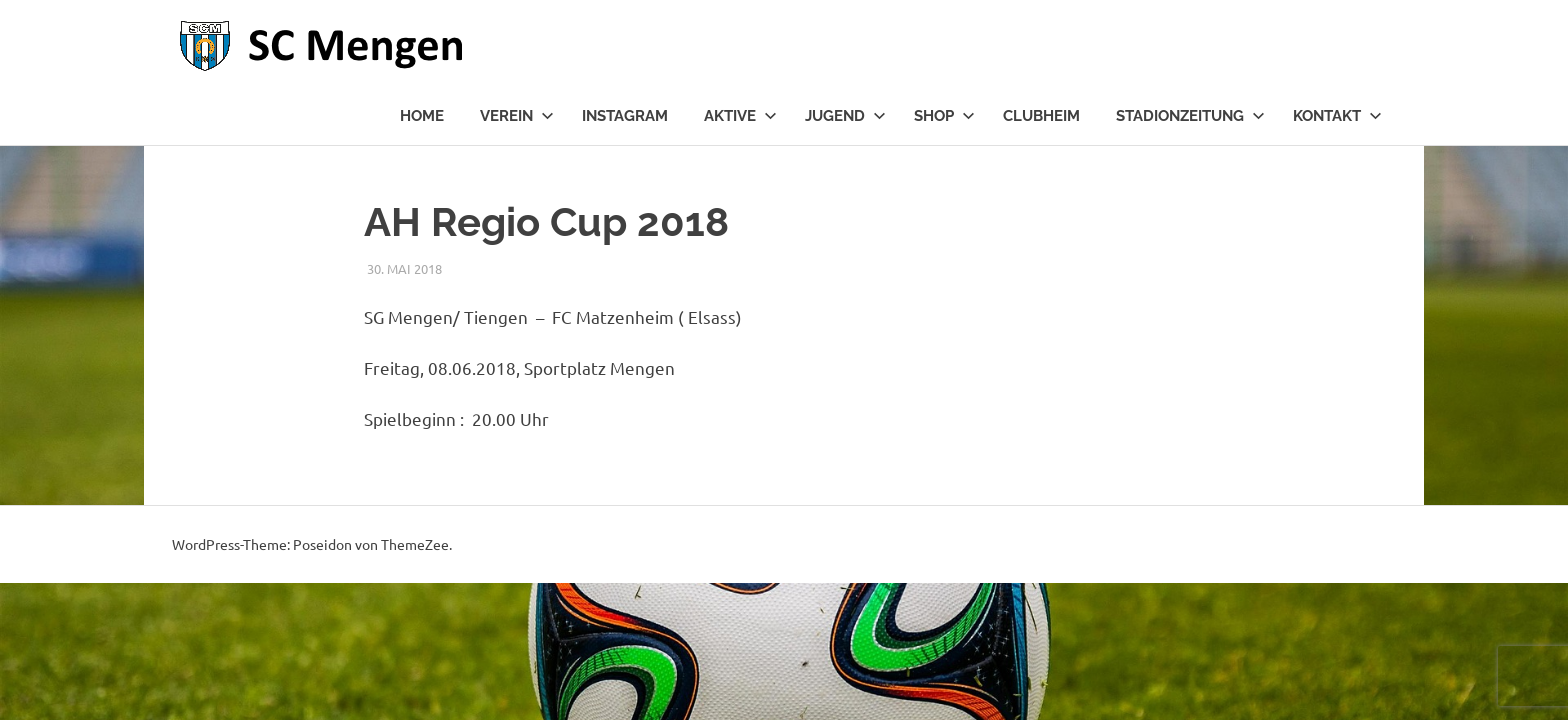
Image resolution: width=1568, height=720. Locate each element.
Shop (944, 116)
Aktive (740, 116)
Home (422, 116)
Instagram (625, 116)
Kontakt (1337, 116)
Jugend (845, 116)
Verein (517, 116)
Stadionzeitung (1190, 116)
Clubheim (1041, 116)
